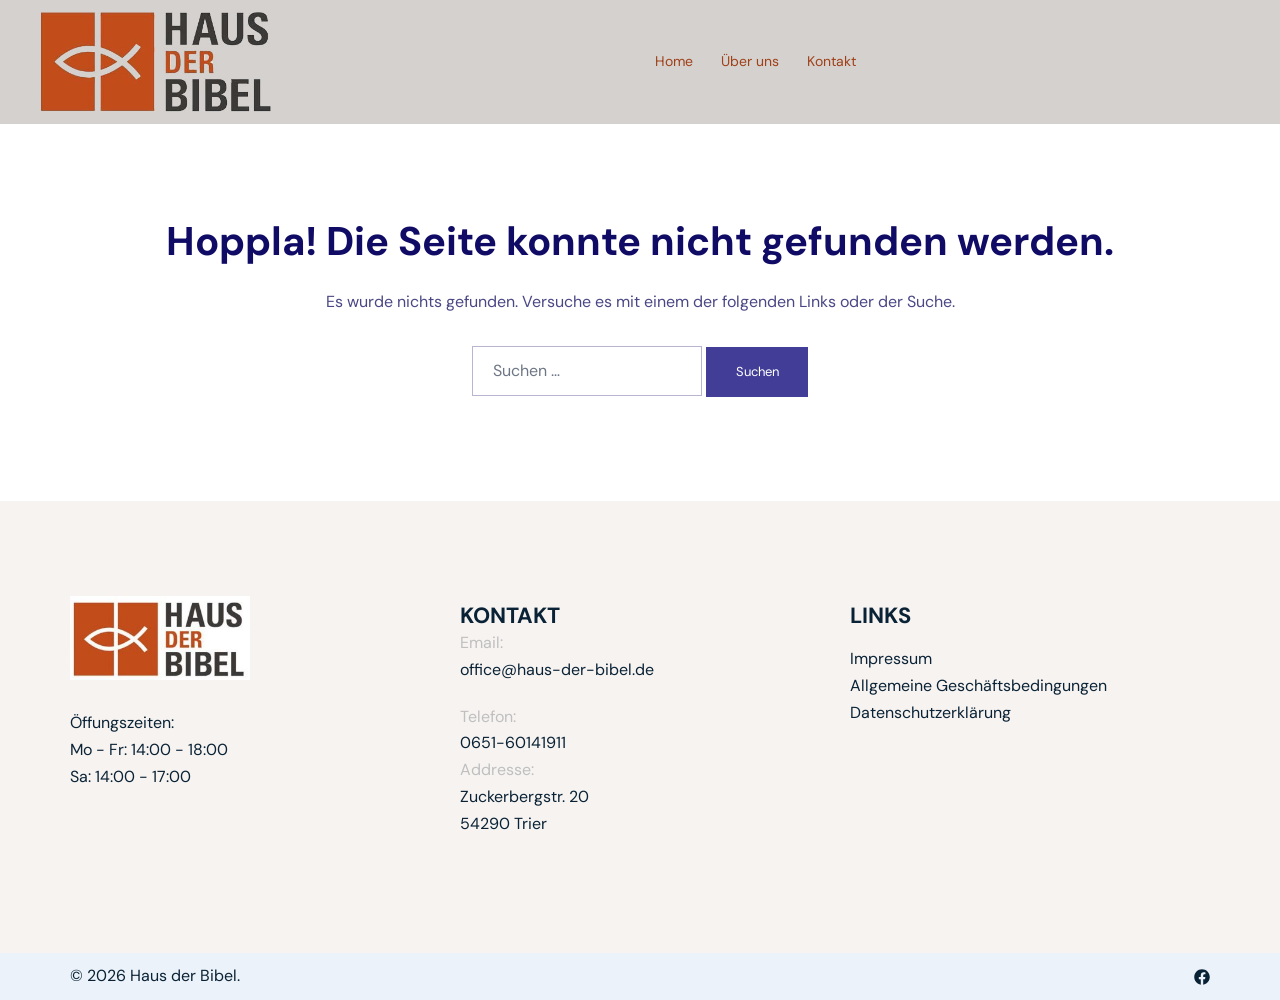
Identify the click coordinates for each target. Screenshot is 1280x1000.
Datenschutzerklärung (930, 712)
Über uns (750, 61)
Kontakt (831, 61)
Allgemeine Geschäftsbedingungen (978, 685)
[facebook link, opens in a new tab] (1202, 975)
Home (674, 61)
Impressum (891, 658)
